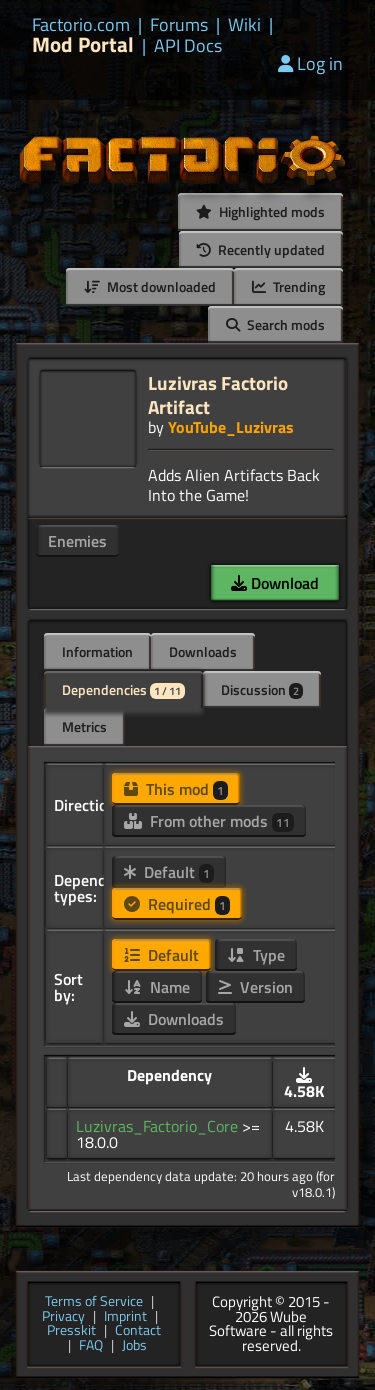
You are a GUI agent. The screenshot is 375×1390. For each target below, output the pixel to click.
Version (255, 987)
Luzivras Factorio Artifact (218, 394)
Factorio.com (81, 25)
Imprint (125, 1317)
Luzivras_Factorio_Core (159, 1126)
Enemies (77, 541)
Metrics (84, 726)
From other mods (209, 821)
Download (275, 583)
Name (157, 987)
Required (177, 904)
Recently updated (261, 249)
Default (169, 872)
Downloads (203, 651)
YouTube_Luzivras (231, 427)
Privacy (63, 1317)
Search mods (275, 324)
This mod (176, 789)
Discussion (262, 689)
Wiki (244, 25)
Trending (288, 286)
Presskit (71, 1331)
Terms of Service (94, 1302)
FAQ (91, 1346)
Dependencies (123, 689)
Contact (138, 1331)
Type (256, 955)
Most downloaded (150, 286)
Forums (179, 25)
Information (97, 651)
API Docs (188, 46)
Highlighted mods (260, 211)
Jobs (134, 1346)
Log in (310, 63)
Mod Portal (83, 44)
